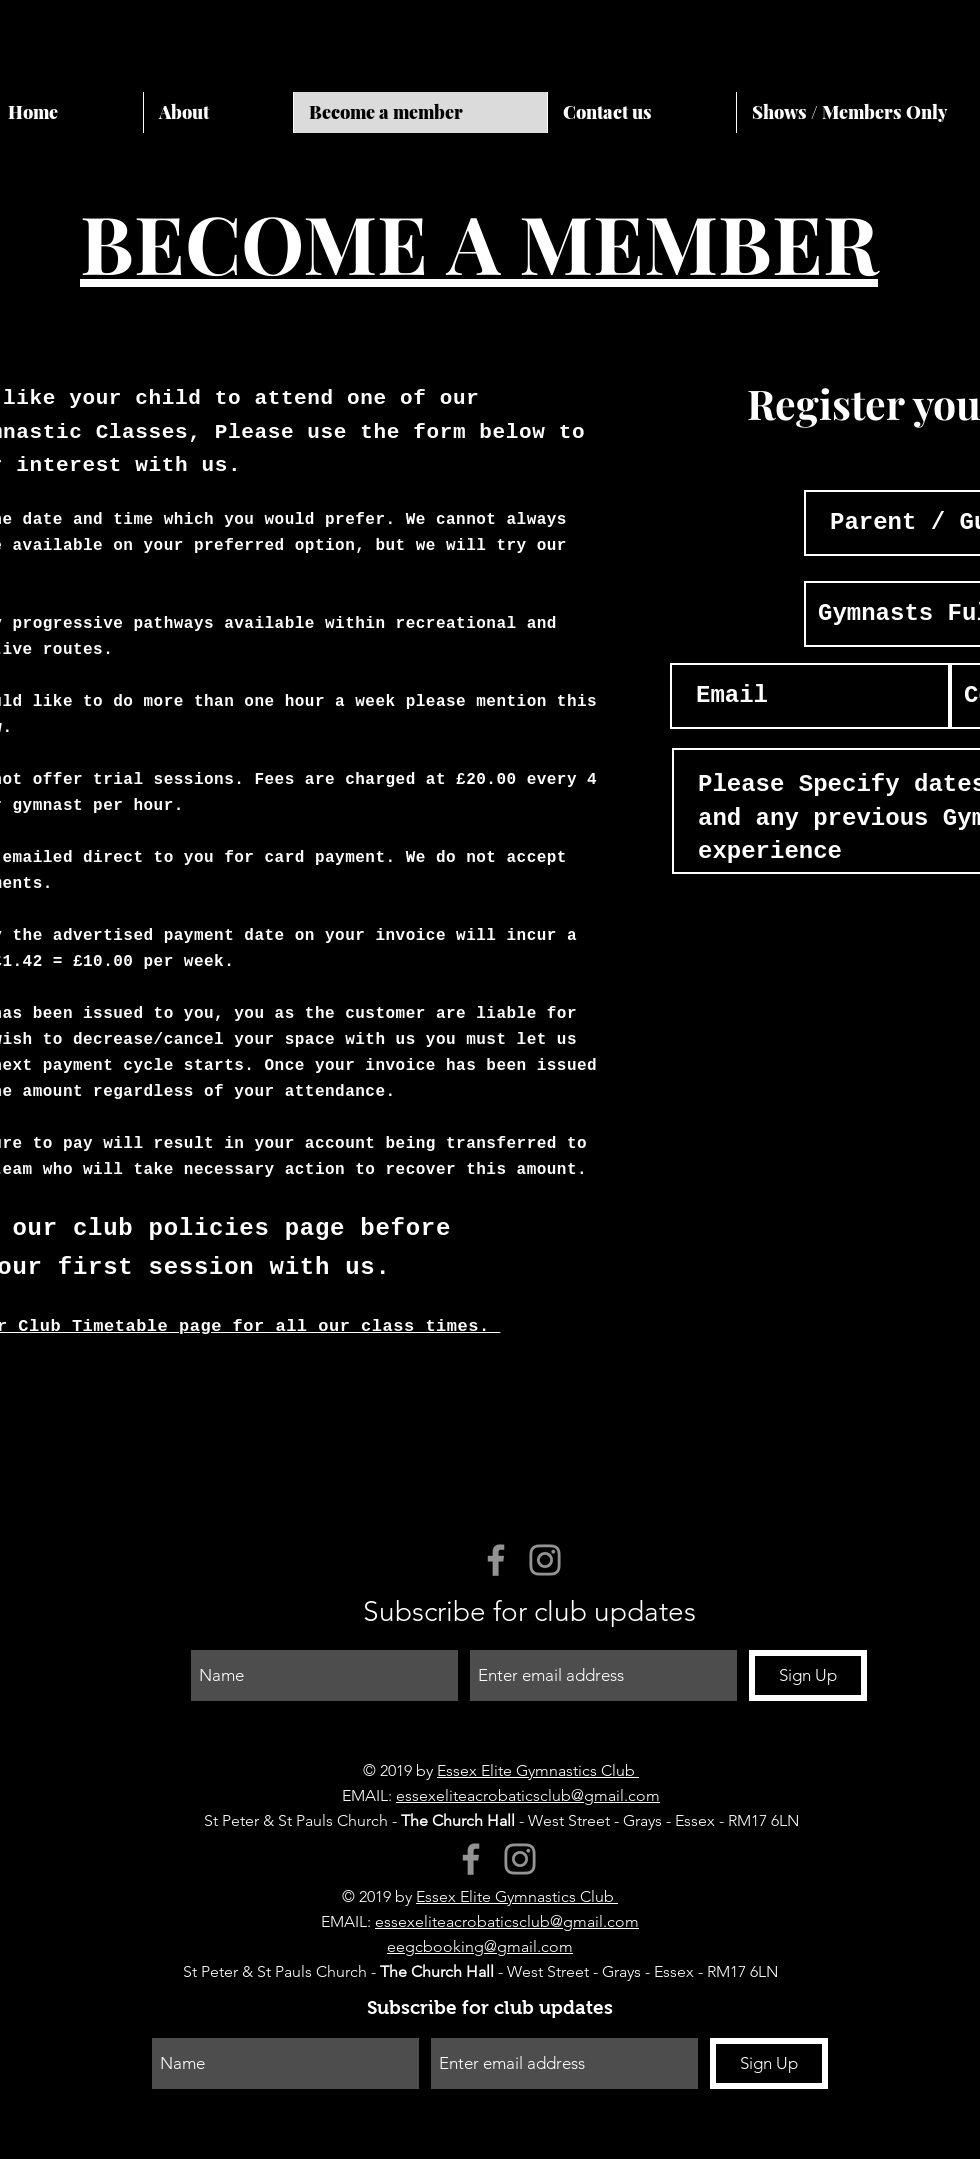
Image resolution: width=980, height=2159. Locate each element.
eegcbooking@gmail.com (480, 1946)
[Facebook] (496, 1560)
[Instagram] (545, 1560)
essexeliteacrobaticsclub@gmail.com (528, 1795)
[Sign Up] (808, 1675)
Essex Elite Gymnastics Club (538, 1770)
